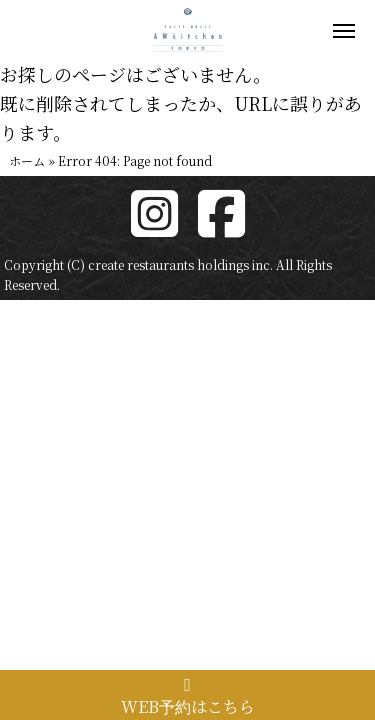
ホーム (27, 160)
